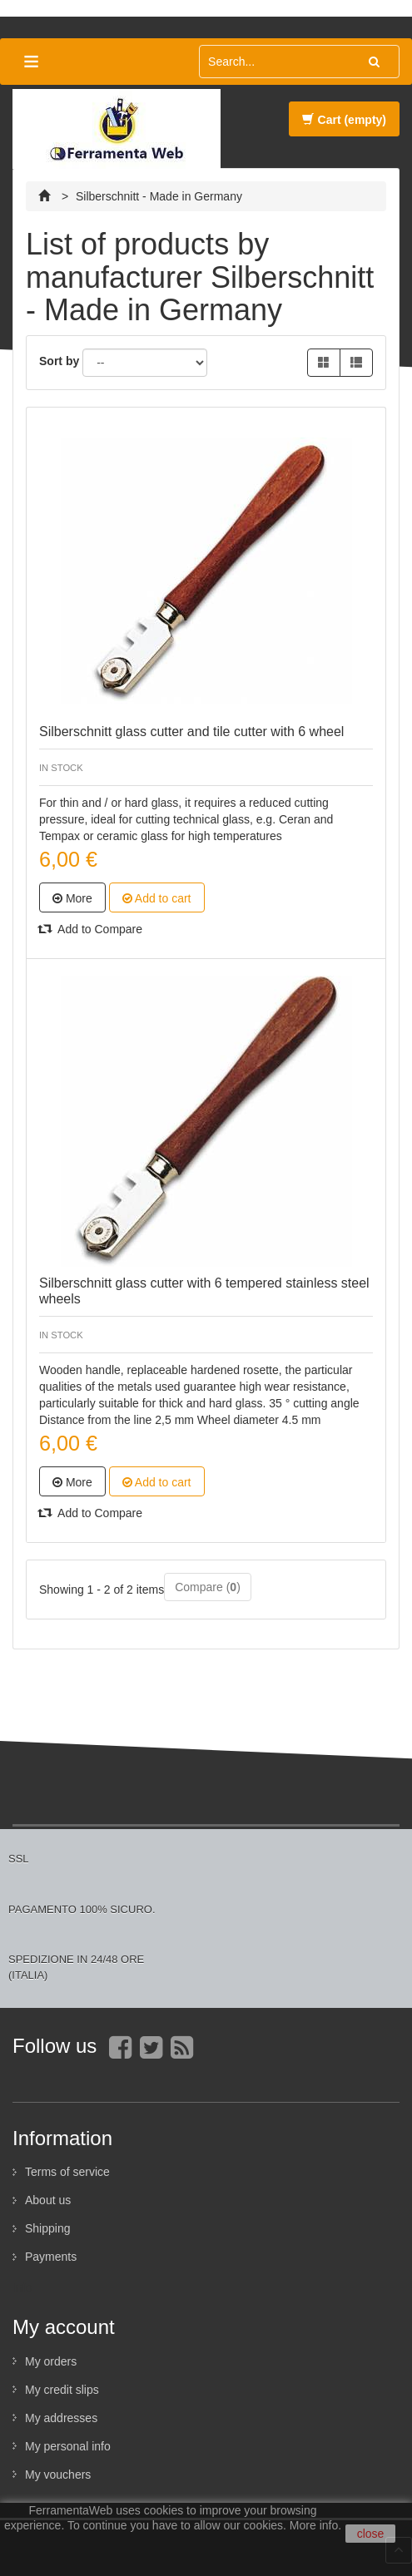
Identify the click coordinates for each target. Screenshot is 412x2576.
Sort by (59, 361)
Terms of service (67, 2171)
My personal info (68, 2446)
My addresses (61, 2418)
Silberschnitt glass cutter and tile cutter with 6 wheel (191, 731)
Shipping (48, 2228)
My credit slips (62, 2389)
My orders (51, 2361)
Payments (51, 2256)
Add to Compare (90, 929)
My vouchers (58, 2474)
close (371, 2533)
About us (48, 2200)
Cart (344, 119)
